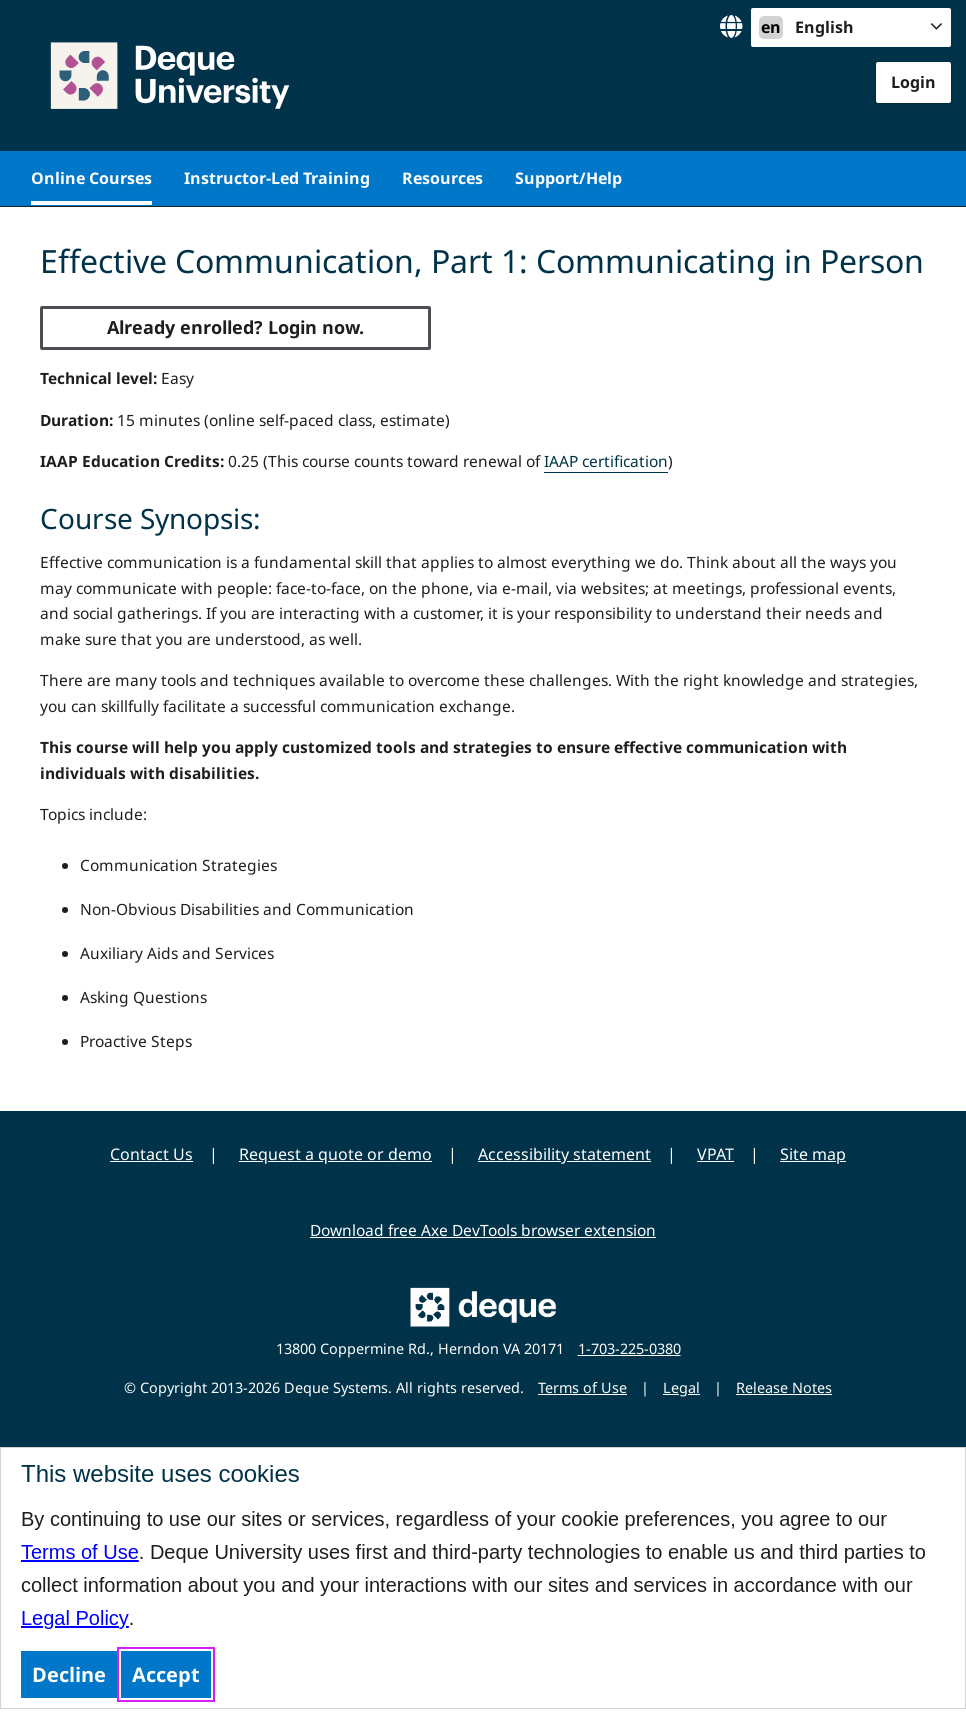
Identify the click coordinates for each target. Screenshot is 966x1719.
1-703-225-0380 (629, 1348)
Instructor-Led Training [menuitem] (277, 178)
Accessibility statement (564, 1154)
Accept (166, 1674)
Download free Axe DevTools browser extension (483, 1230)
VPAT (715, 1154)
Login (913, 82)
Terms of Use (80, 1552)
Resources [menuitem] (442, 178)
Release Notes (784, 1387)
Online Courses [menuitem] (91, 178)
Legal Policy (75, 1618)
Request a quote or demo (335, 1154)
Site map (813, 1154)
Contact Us (151, 1154)
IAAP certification (606, 461)
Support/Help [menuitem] (568, 178)
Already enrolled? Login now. (235, 327)
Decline (69, 1674)
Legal (681, 1387)
